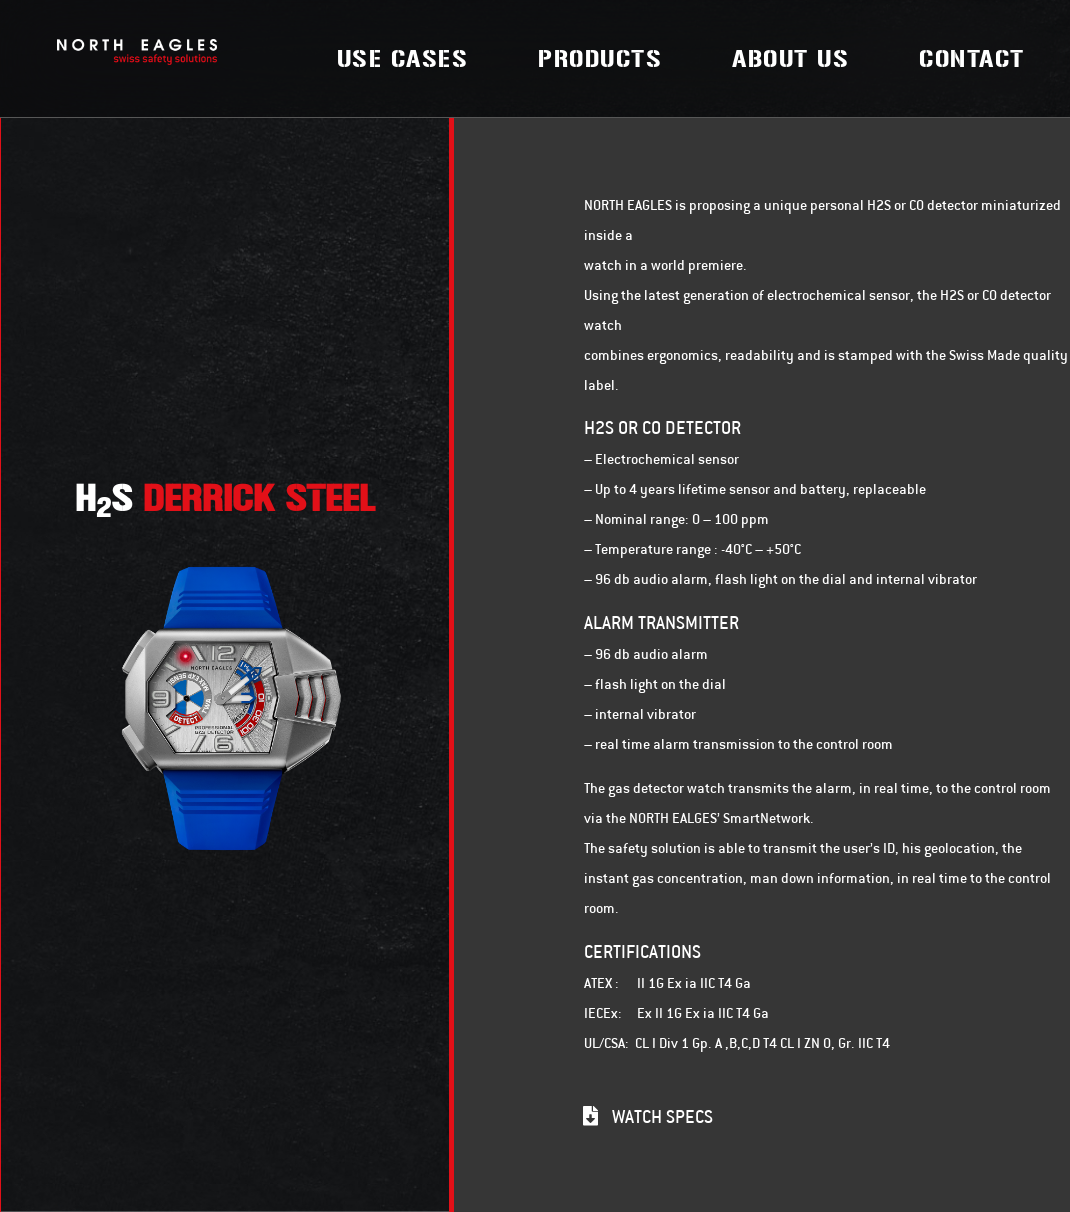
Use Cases (403, 59)
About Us (790, 59)
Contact (972, 59)
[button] (648, 1116)
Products (600, 59)
